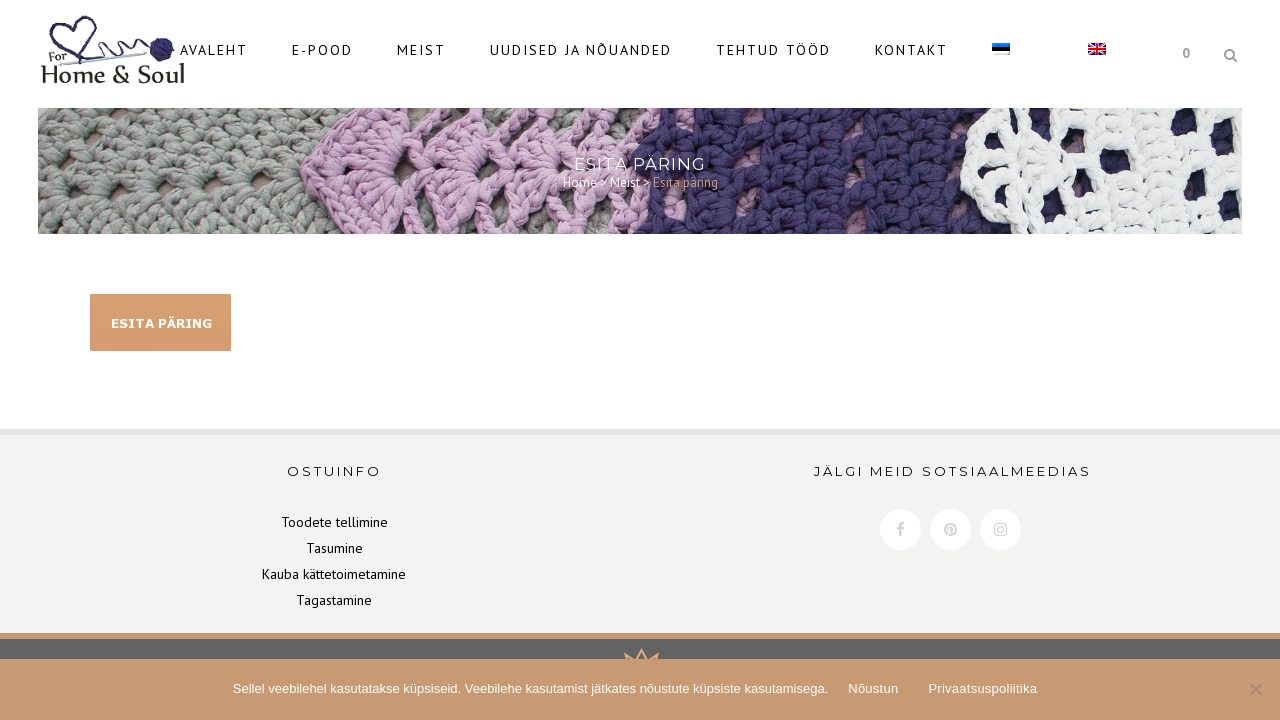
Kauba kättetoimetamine (334, 574)
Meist (625, 173)
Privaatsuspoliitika (982, 688)
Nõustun (873, 688)
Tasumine (334, 548)
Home (580, 173)
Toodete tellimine (334, 522)
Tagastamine (334, 600)
